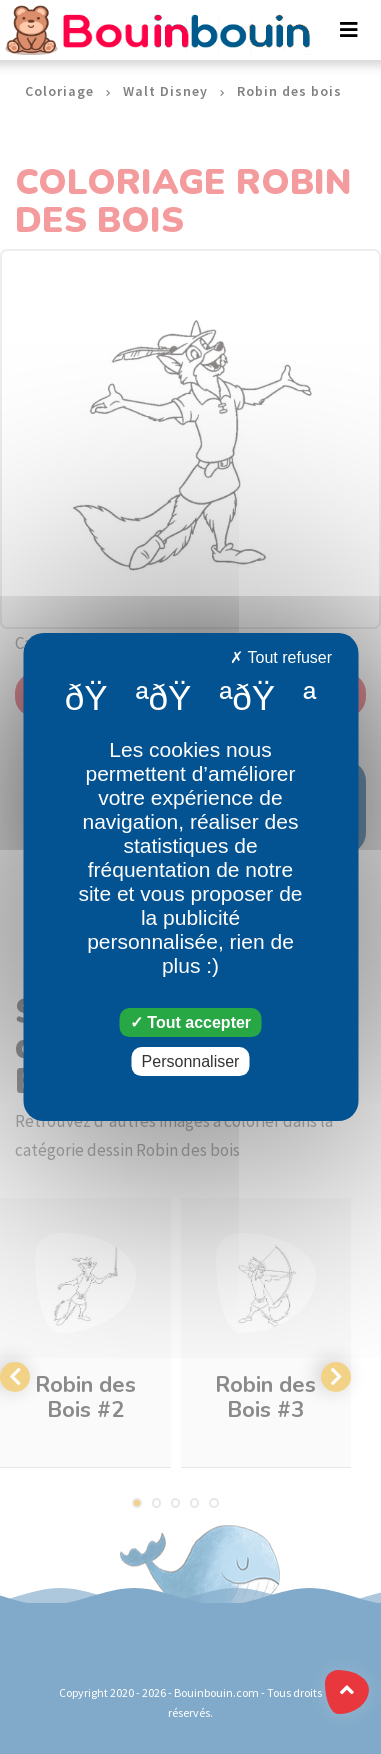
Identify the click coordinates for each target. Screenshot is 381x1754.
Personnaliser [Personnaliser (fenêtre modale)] (191, 1061)
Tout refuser (281, 657)
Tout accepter (190, 1022)
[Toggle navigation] (349, 30)
